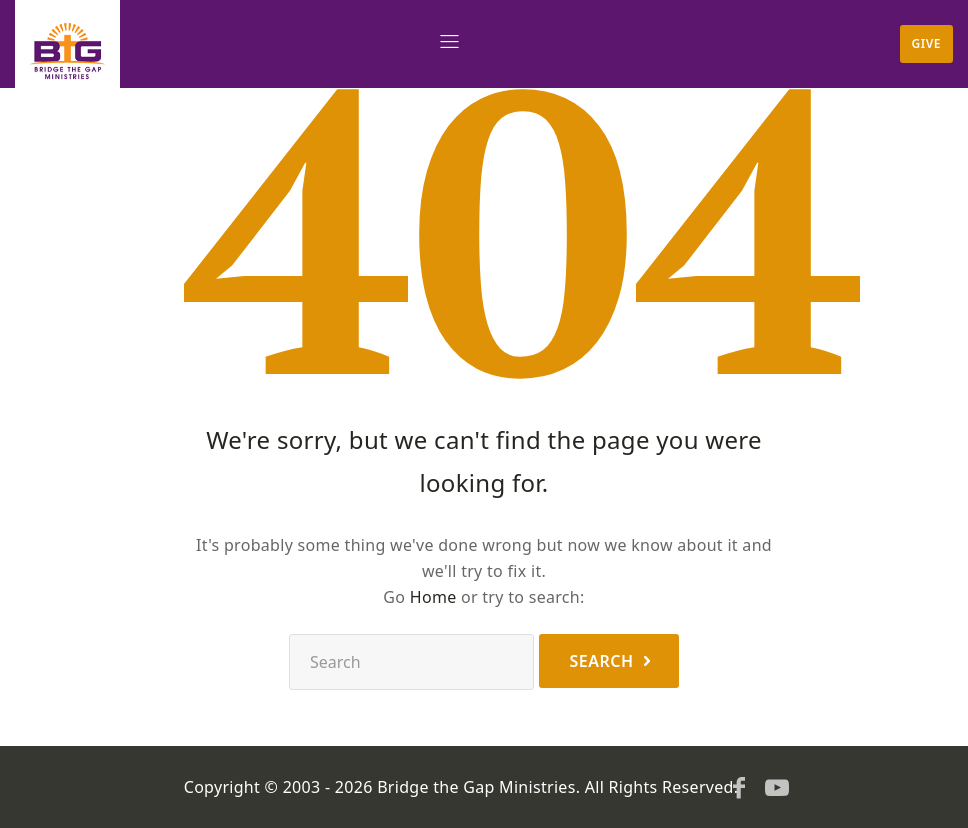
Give (926, 43)
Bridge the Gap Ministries (476, 787)
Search (601, 661)
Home (433, 597)
